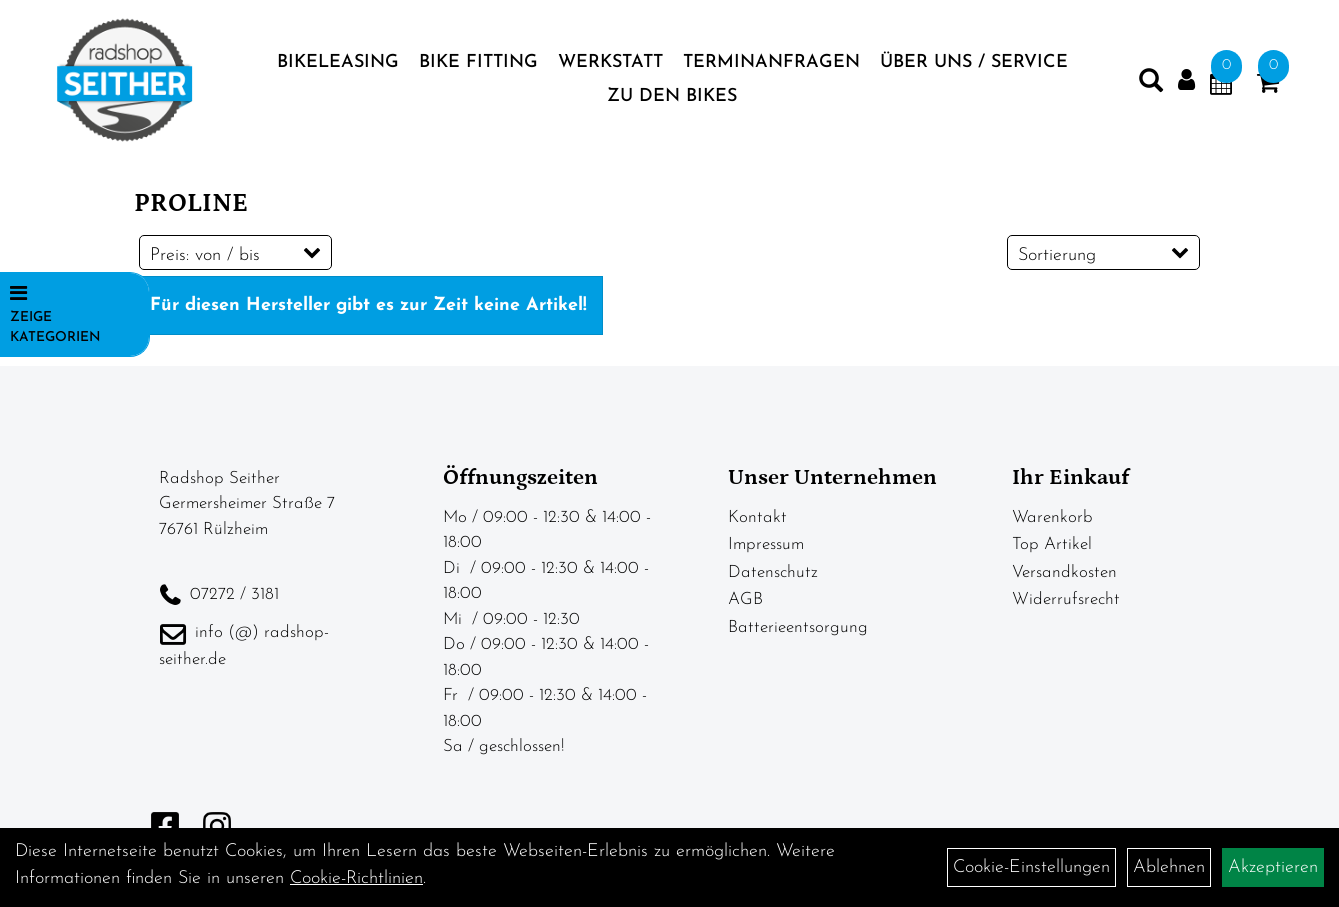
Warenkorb (1052, 517)
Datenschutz (773, 572)
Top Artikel (1052, 544)
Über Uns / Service (974, 62)
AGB (745, 599)
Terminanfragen (771, 62)
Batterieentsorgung (798, 627)
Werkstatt (610, 62)
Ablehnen (1169, 867)
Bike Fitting (478, 62)
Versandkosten (1064, 572)
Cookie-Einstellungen (1031, 867)
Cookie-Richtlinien (356, 878)
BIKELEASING (338, 62)
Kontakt (757, 517)
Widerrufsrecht (1066, 599)
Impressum (766, 544)
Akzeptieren (1273, 867)
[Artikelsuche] (1151, 85)
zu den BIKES (672, 96)
